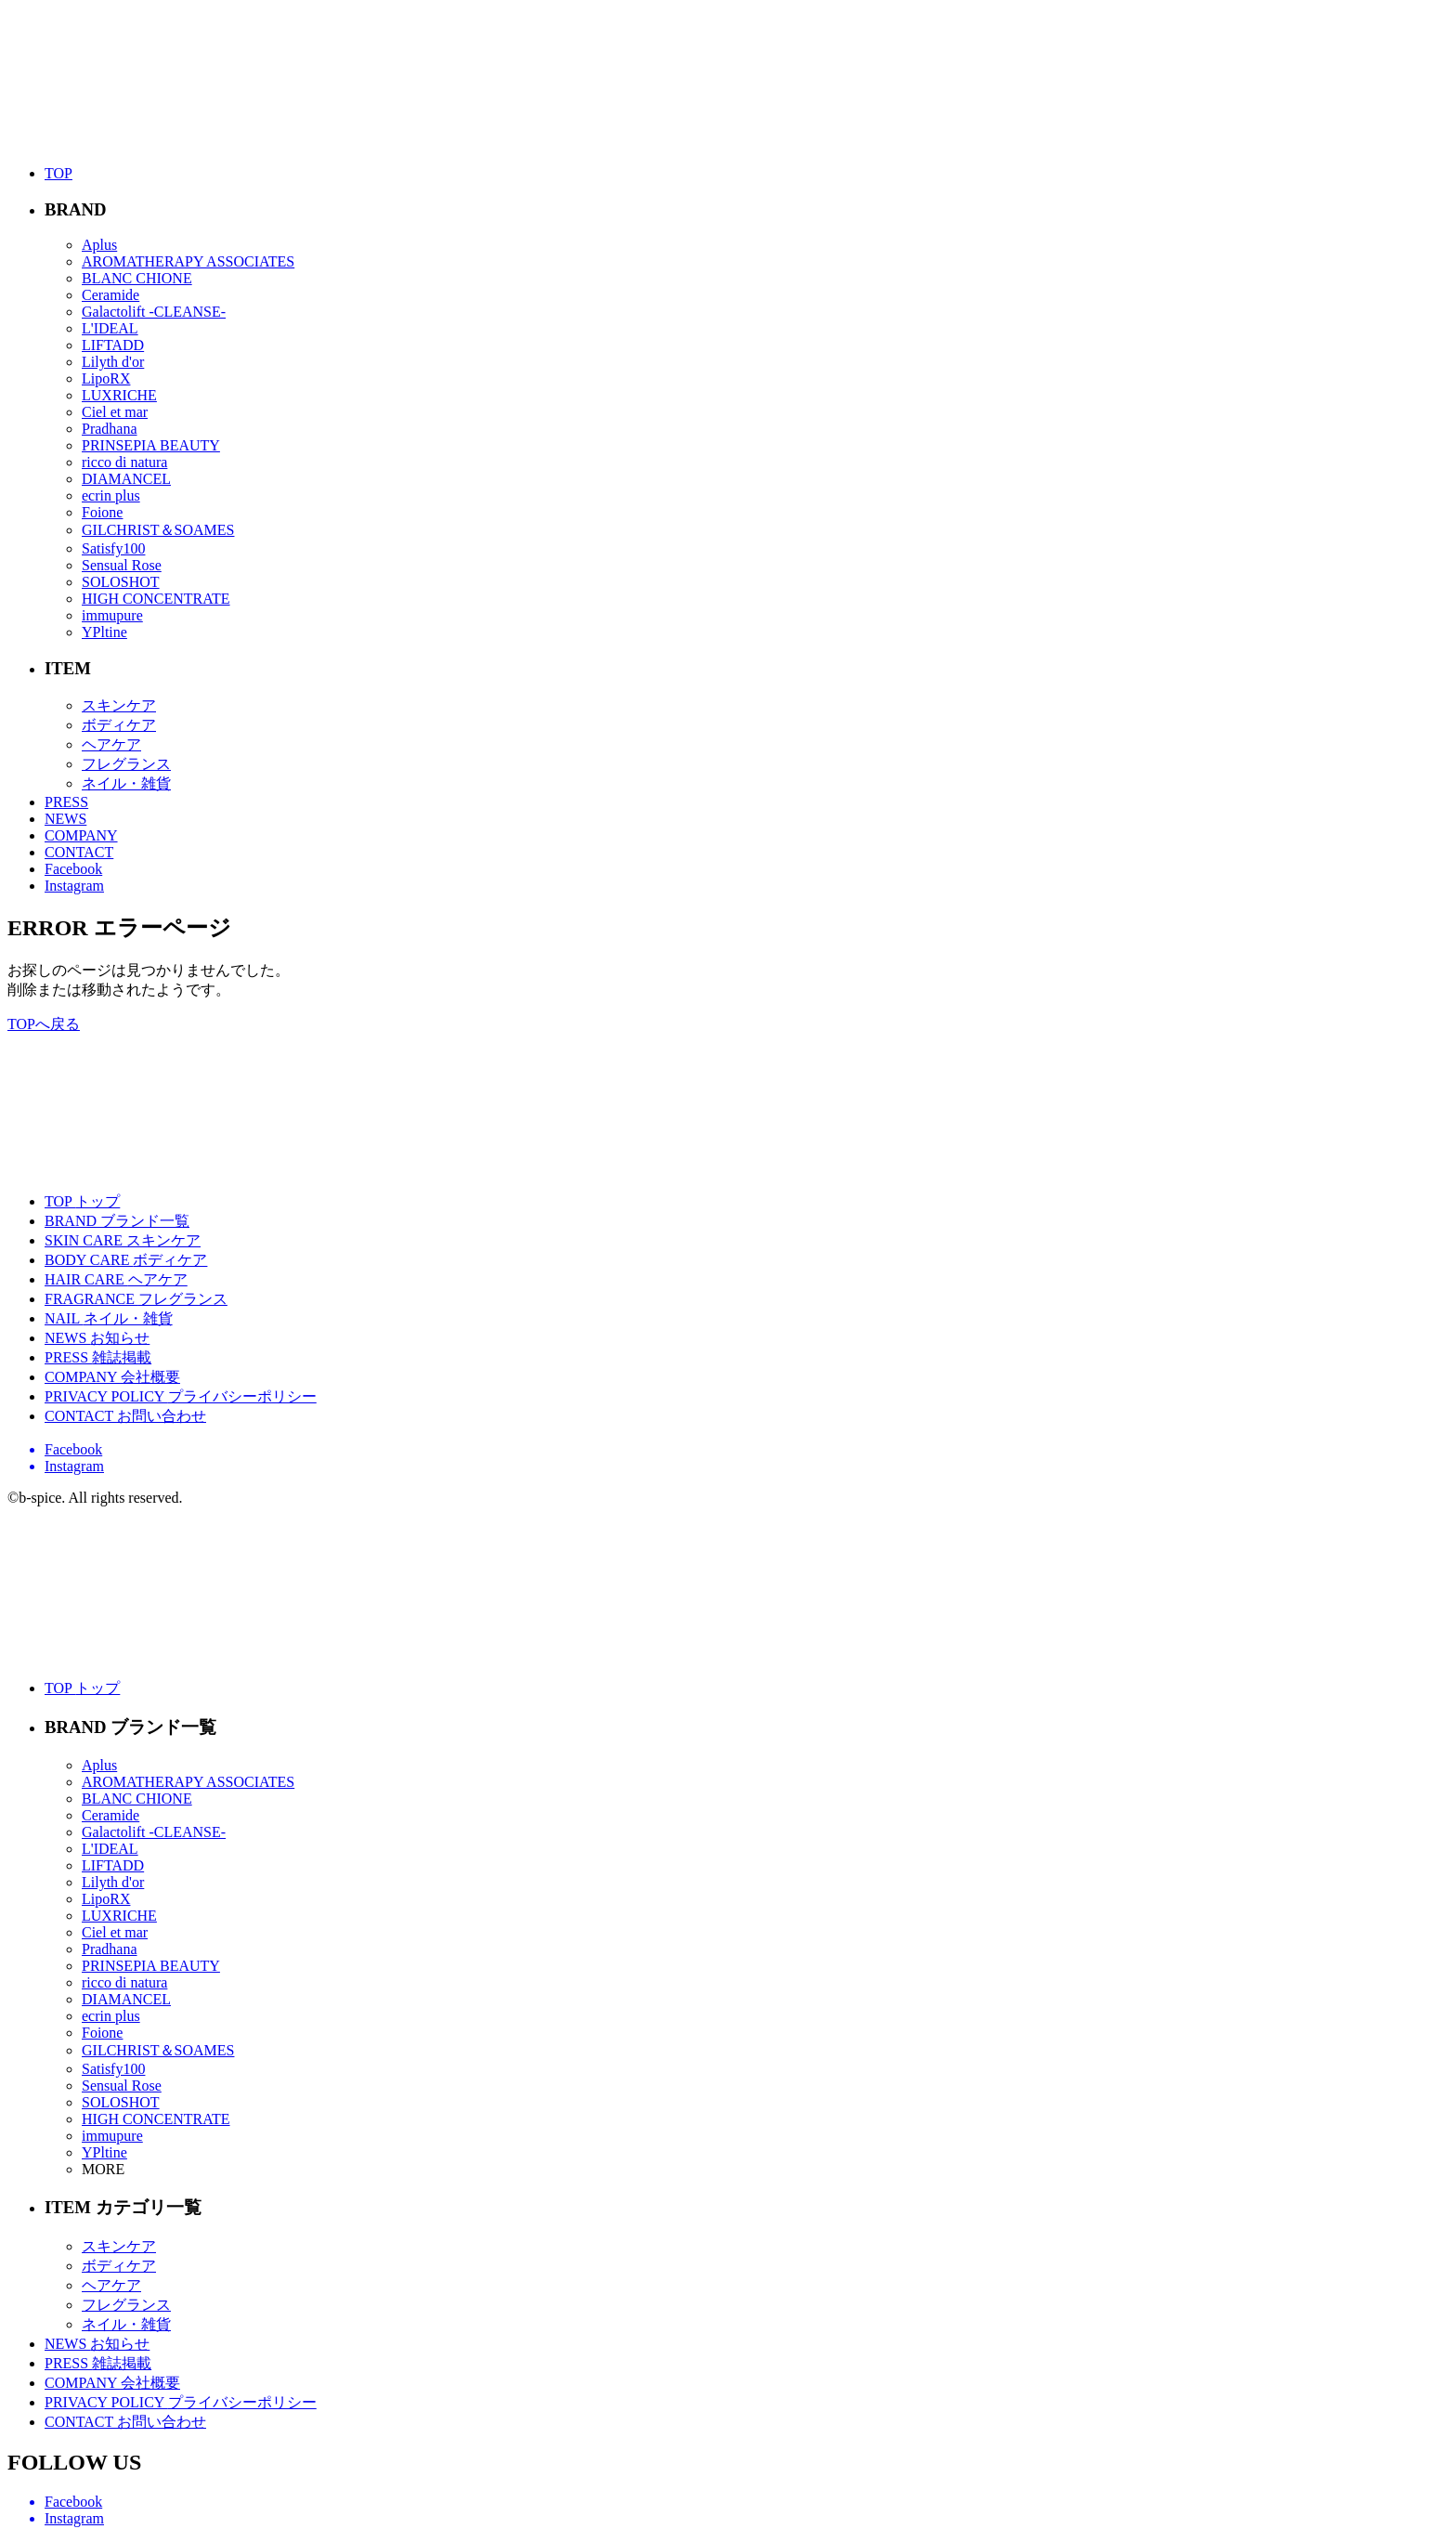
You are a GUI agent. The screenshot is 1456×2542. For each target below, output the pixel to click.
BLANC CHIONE (137, 278)
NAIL (109, 1318)
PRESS (66, 802)
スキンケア (119, 705)
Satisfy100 (113, 548)
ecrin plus (111, 495)
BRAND (117, 1221)
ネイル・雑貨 (126, 783)
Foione (102, 512)
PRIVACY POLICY (181, 1396)
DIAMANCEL (126, 479)
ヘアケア (111, 744)
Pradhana (109, 429)
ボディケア (119, 725)
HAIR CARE (116, 1279)
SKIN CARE (123, 1240)
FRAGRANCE (136, 1299)
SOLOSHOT (121, 582)
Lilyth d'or (113, 362)
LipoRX (106, 378)
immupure (112, 615)
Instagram (74, 885)
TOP (58, 173)
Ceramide (110, 295)
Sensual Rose (122, 565)
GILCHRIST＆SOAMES (158, 530)
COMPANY (81, 835)
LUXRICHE (119, 395)
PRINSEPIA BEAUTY (151, 445)
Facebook (73, 869)
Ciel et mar (115, 412)
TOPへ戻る (43, 1024)
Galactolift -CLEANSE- (154, 311)
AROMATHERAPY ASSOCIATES (188, 261)
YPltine (104, 632)
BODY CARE (126, 1260)
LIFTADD (113, 345)
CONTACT (79, 852)
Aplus (99, 245)
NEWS (65, 819)
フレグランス (126, 764)
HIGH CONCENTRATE (156, 598)
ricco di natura (124, 462)
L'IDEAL (110, 328)
